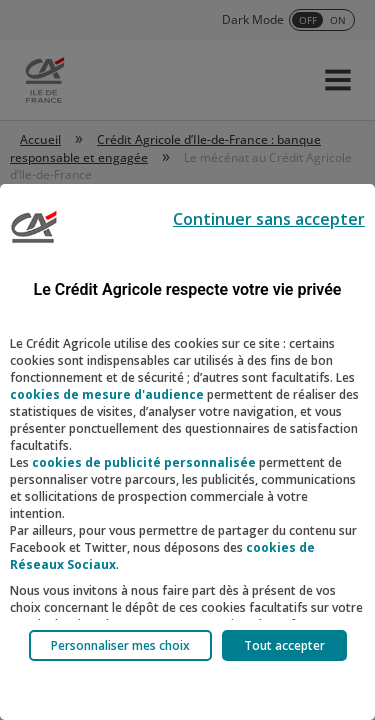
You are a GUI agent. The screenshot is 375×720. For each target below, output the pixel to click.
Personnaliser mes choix (120, 645)
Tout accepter (284, 645)
